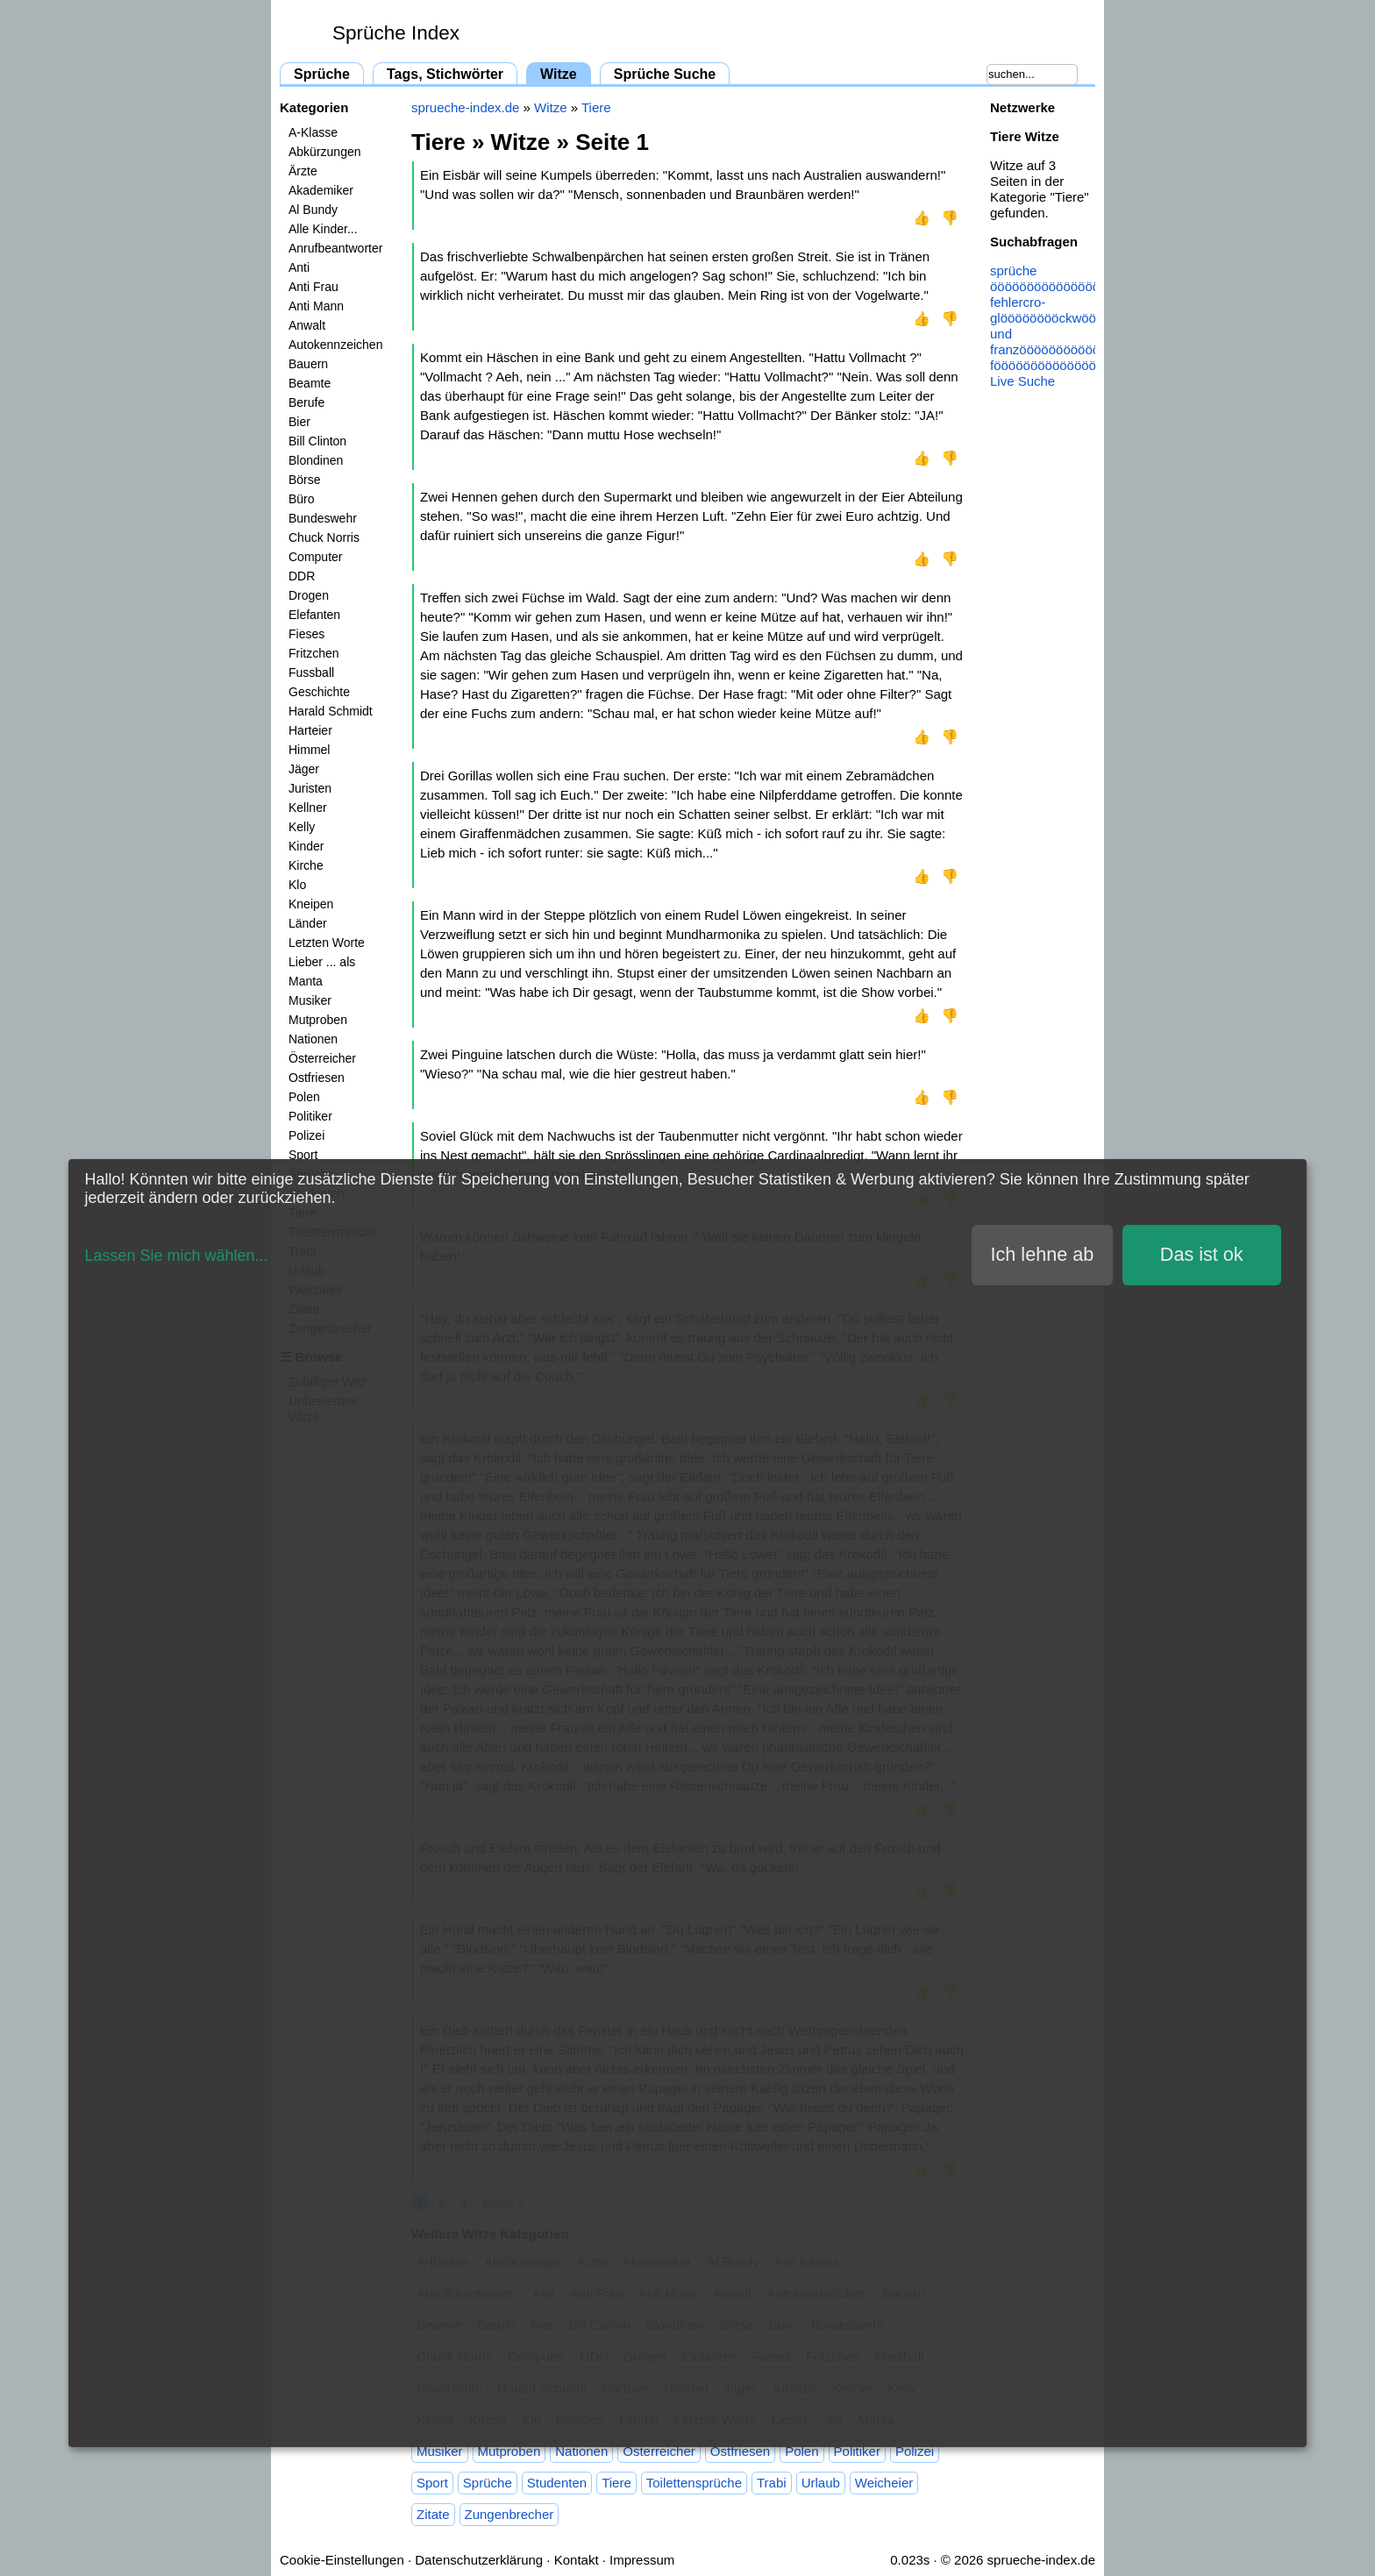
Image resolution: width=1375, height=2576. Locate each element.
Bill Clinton (317, 441)
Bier (299, 422)
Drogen (309, 595)
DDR (302, 576)
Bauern (308, 364)
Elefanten (314, 615)
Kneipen (311, 904)
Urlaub (820, 2482)
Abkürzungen (325, 152)
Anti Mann (316, 306)
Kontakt (576, 2559)
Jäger (304, 769)
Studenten (557, 2482)
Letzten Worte (327, 943)
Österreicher (322, 1058)
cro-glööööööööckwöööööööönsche (1082, 310)
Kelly (302, 827)
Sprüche (322, 74)
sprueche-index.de (465, 107)
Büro (302, 499)
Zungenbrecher (509, 2514)
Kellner (308, 808)
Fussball (311, 672)
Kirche (306, 865)
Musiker (310, 1000)
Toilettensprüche (694, 2482)
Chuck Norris (324, 537)
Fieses (306, 634)
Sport (303, 1155)
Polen (304, 1097)
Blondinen (316, 460)
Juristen (310, 788)
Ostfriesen (317, 1078)
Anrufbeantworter (335, 248)
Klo (297, 885)
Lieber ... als (322, 962)
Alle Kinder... (323, 229)
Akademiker (321, 190)
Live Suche (1022, 381)
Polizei (306, 1135)
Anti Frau (313, 287)
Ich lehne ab (1042, 1254)
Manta (306, 981)
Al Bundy (313, 210)
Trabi (772, 2482)
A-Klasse (313, 132)
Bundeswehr (323, 518)
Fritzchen (314, 653)
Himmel (309, 750)
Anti (299, 267)
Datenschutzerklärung (479, 2559)
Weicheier (884, 2482)
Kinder (306, 846)
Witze (558, 74)
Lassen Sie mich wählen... (175, 1255)
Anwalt (307, 325)
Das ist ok (1201, 1254)
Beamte (310, 383)
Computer (315, 557)
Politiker (310, 1116)
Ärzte (303, 171)
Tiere (596, 107)
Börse (305, 480)
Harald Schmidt (331, 711)
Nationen (313, 1039)
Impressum (641, 2559)
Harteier (310, 730)
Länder (308, 923)
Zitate (433, 2514)
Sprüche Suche (665, 74)
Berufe (306, 402)
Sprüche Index (396, 33)
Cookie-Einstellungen (342, 2559)
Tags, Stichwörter (445, 74)
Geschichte (319, 692)
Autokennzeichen (335, 345)
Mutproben (318, 1020)
